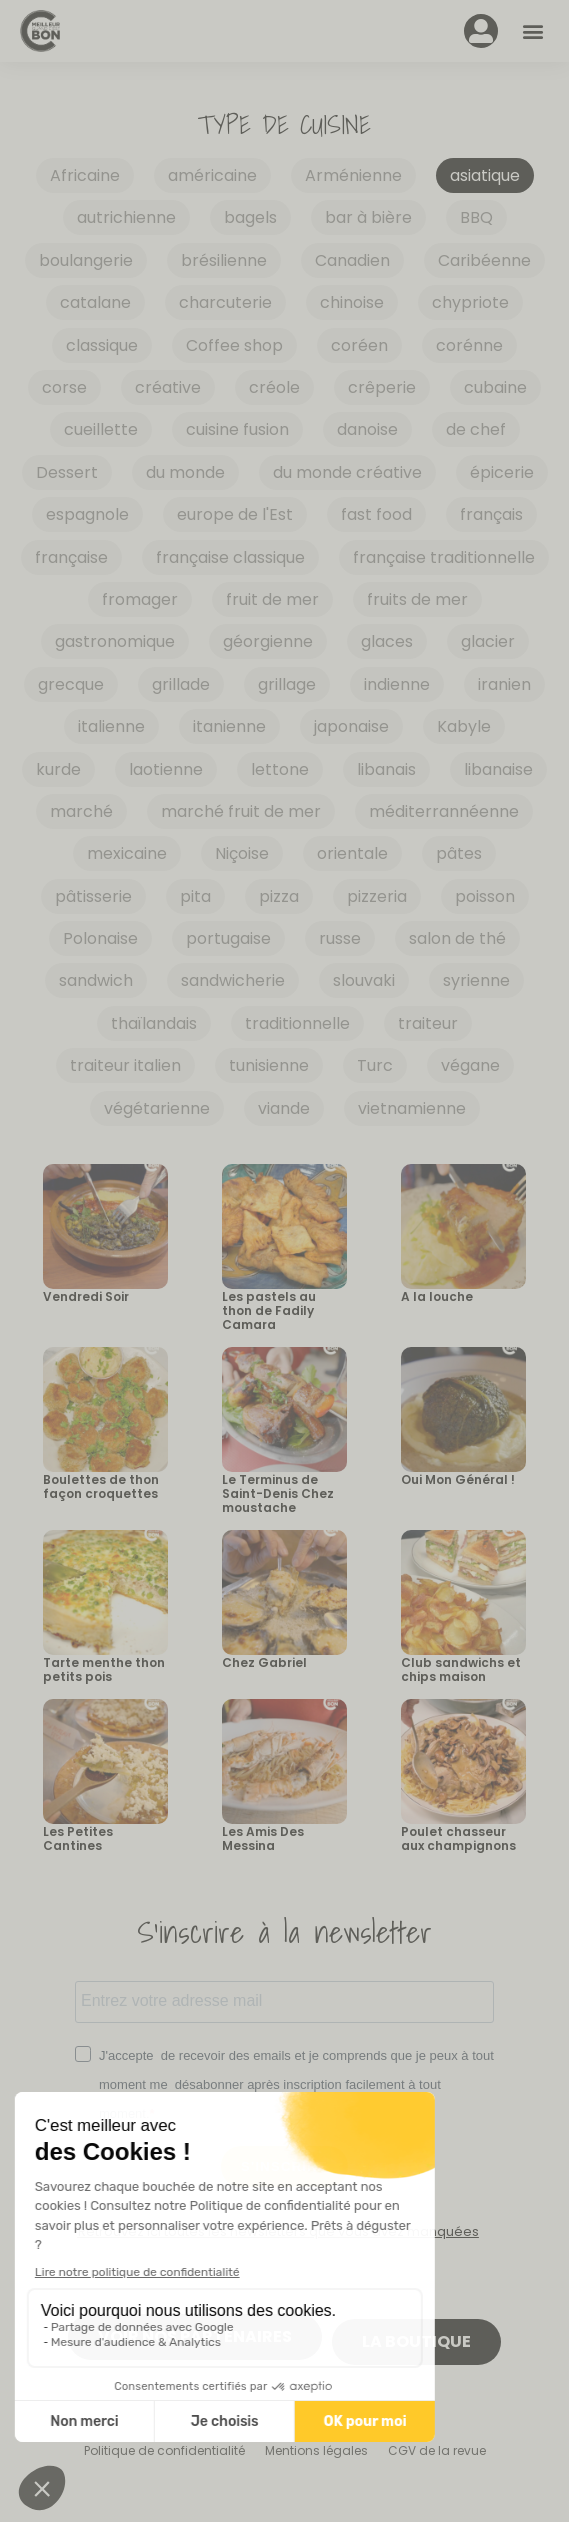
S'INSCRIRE (284, 2166)
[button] (532, 31)
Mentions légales (316, 2450)
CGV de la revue (437, 2450)
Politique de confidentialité (164, 2450)
